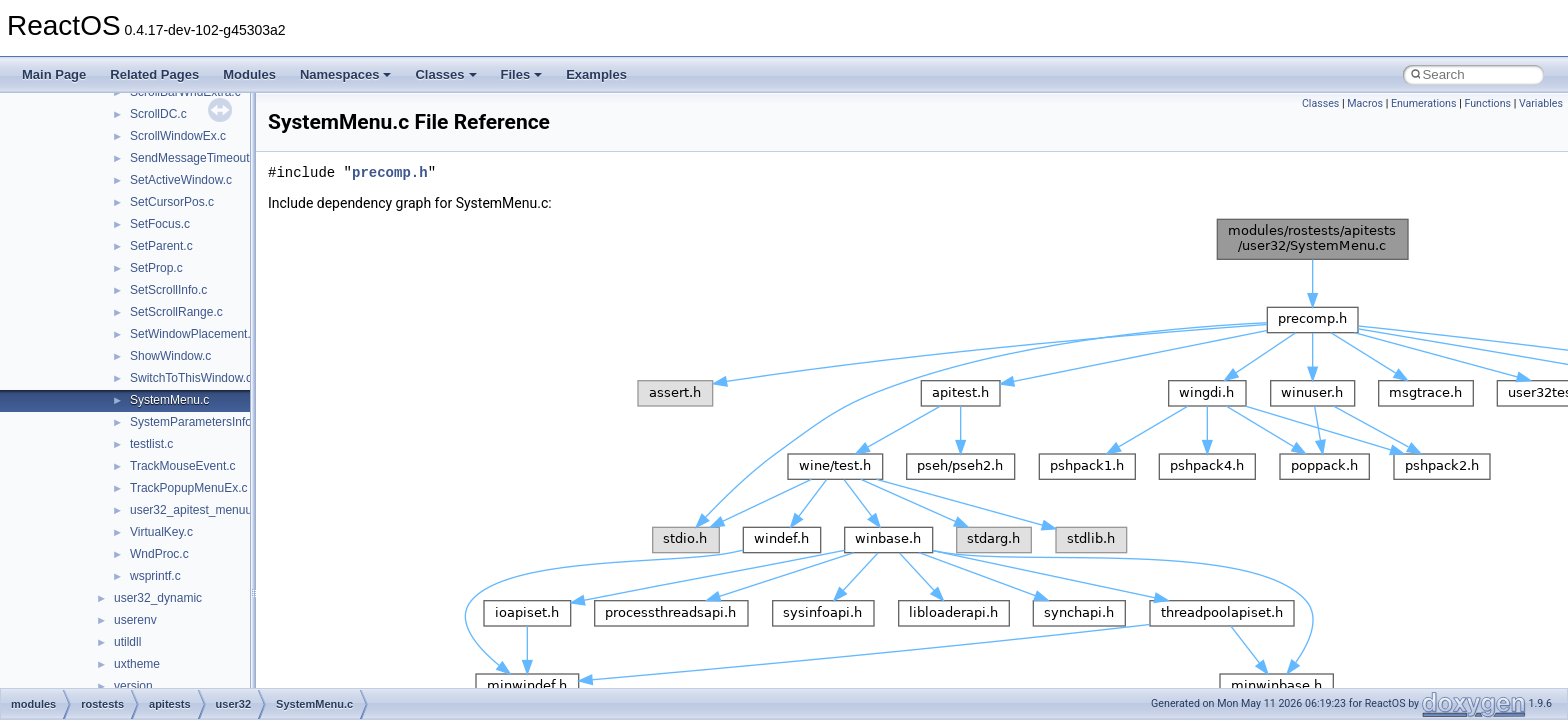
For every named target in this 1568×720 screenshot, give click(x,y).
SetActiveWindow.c (181, 180)
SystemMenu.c (169, 400)
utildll (127, 642)
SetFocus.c (160, 224)
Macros (1365, 103)
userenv (135, 620)
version (133, 686)
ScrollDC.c (158, 114)
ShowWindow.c (170, 356)
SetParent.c (161, 246)
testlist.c (151, 444)
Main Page (54, 74)
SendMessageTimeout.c (194, 158)
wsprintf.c (155, 576)
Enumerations (1424, 103)
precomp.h (390, 172)
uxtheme (137, 664)
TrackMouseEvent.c (183, 466)
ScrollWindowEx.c (178, 136)
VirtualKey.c (161, 532)
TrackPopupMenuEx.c (189, 488)
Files (522, 74)
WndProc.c (159, 554)
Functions (1487, 103)
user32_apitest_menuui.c (197, 510)
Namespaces (346, 74)
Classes (445, 74)
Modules (249, 74)
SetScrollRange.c (176, 312)
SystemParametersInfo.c (195, 422)
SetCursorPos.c (172, 202)
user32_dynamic (158, 598)
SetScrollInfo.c (168, 290)
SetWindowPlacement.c (193, 334)
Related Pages (154, 74)
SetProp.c (156, 268)
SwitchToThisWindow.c (191, 378)
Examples (596, 74)
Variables (1541, 103)
